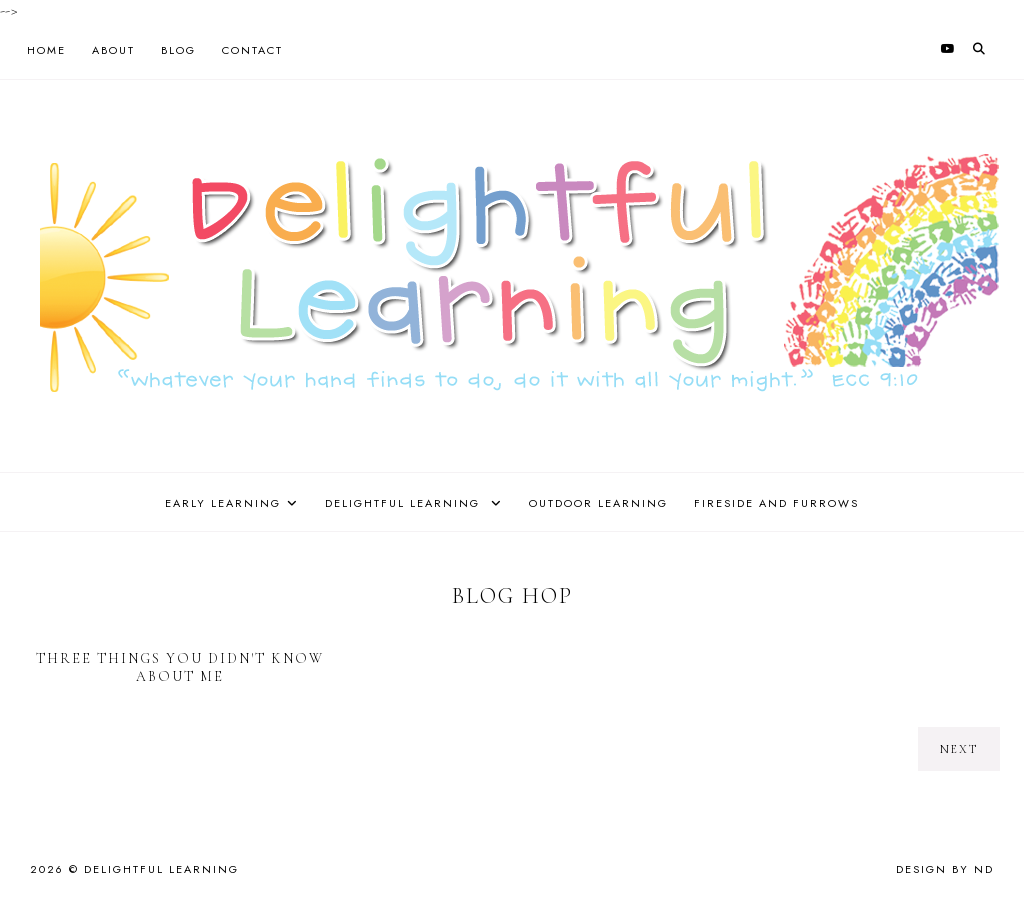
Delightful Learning (405, 503)
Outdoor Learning (598, 503)
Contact (252, 50)
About (113, 50)
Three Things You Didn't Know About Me (180, 667)
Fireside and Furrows (776, 503)
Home (46, 50)
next (959, 749)
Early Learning (223, 503)
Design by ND (945, 869)
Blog (178, 50)
